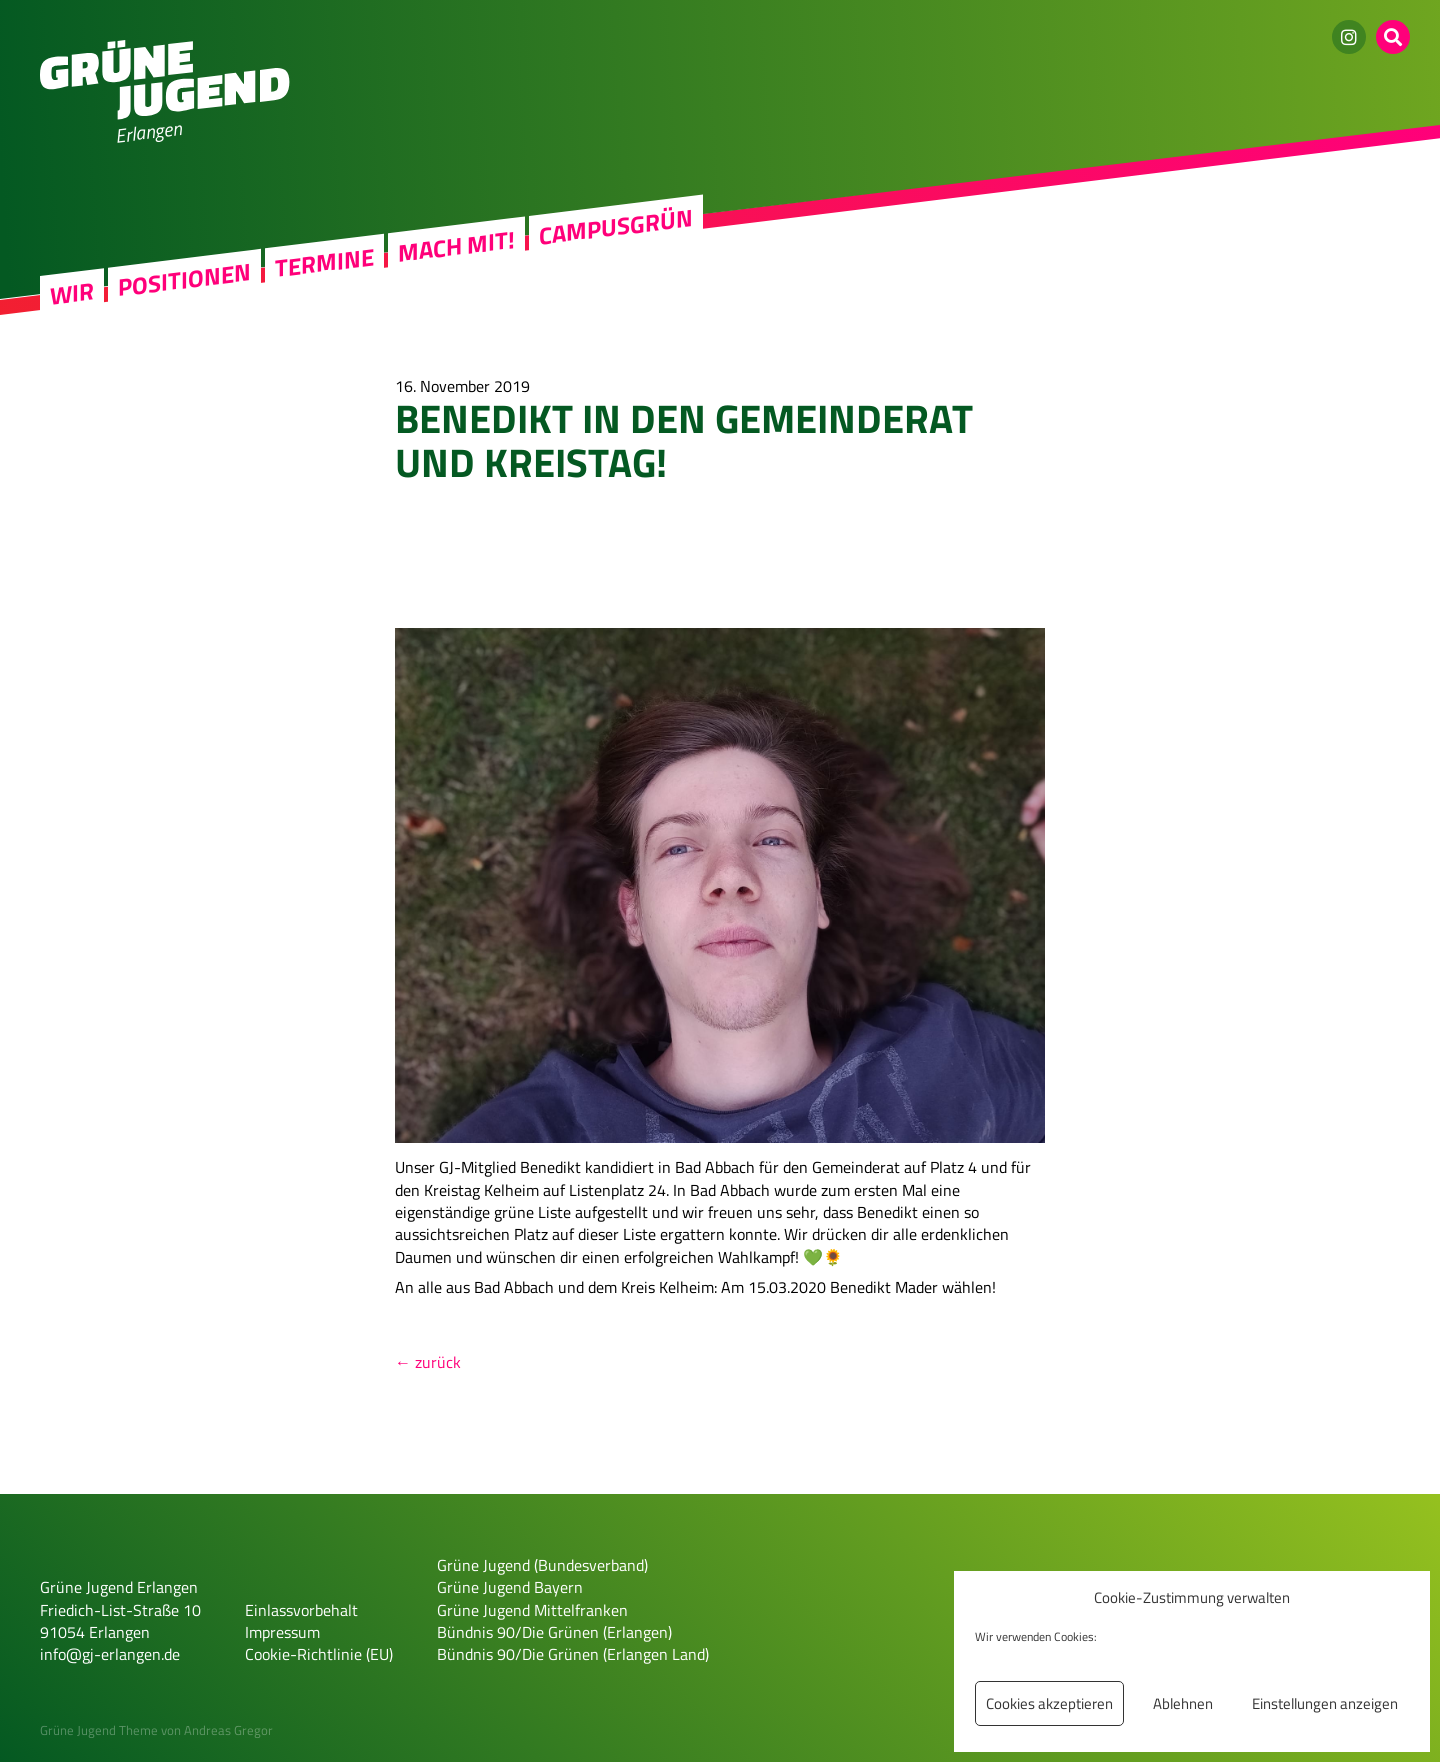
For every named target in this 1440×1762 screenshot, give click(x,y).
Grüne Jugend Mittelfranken (532, 1610)
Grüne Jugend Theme (99, 1730)
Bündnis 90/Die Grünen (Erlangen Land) (573, 1654)
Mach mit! (456, 246)
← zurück (428, 1362)
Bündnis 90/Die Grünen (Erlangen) (554, 1632)
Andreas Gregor (228, 1730)
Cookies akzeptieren (1049, 1703)
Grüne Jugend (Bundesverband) (542, 1565)
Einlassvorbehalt (301, 1610)
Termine (324, 262)
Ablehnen (1183, 1703)
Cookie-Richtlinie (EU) (319, 1654)
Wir (72, 293)
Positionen (184, 279)
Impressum (282, 1632)
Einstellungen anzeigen (1325, 1703)
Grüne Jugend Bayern (510, 1587)
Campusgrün (616, 226)
